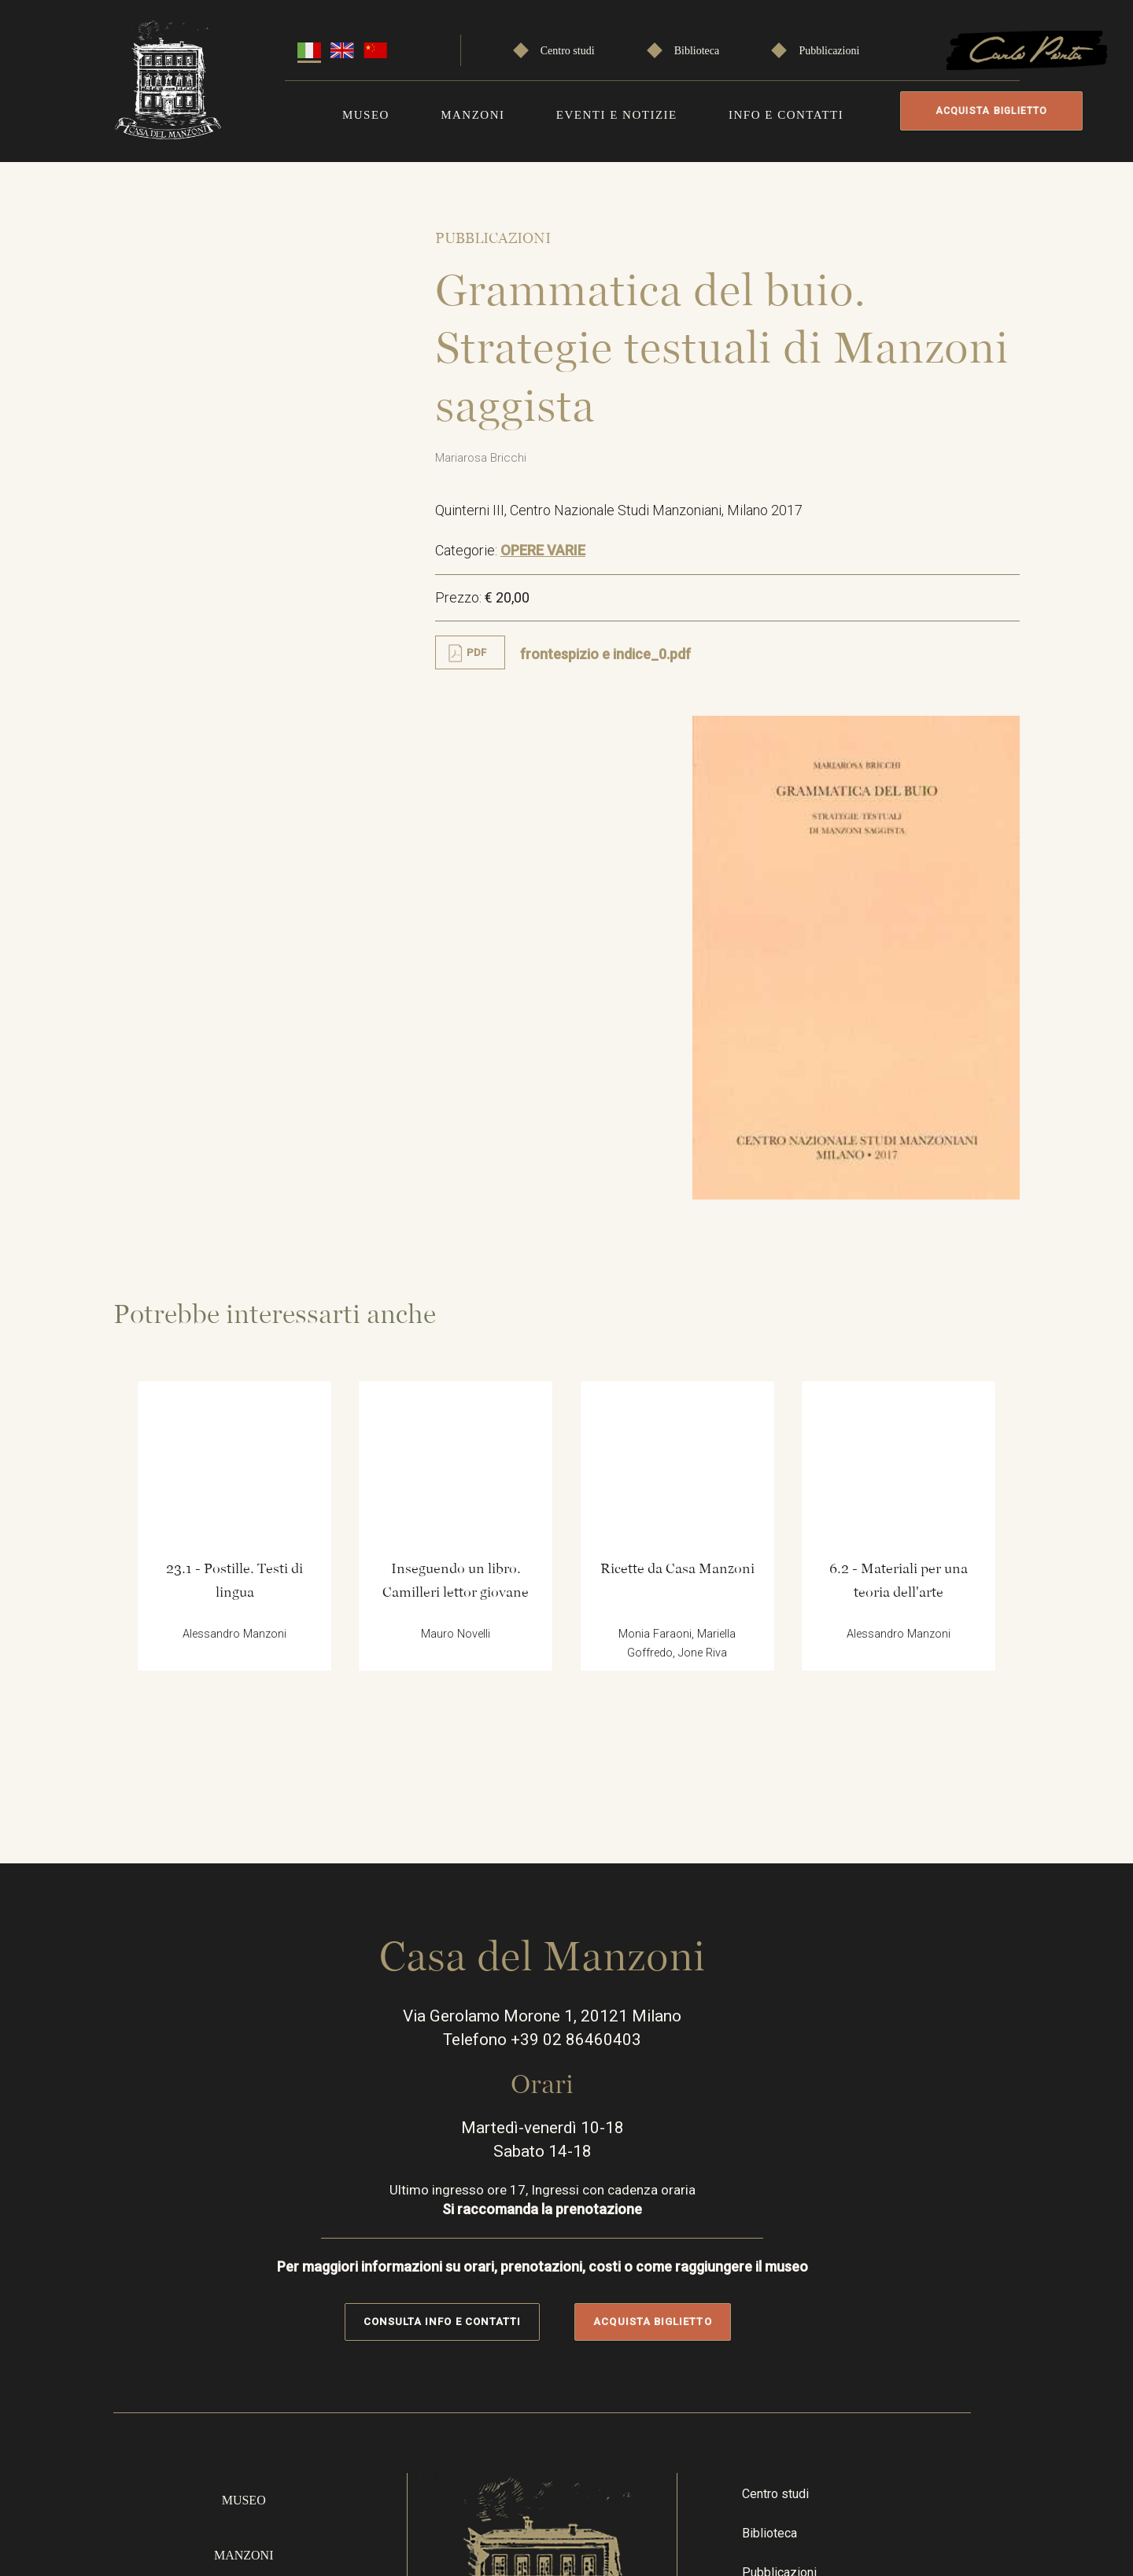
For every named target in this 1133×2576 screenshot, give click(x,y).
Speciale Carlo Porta (837, 2194)
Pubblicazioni (829, 48)
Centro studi (568, 48)
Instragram (849, 2319)
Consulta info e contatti (466, 1894)
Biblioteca (697, 48)
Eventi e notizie (616, 112)
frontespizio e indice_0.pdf (623, 671)
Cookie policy (958, 2504)
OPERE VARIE (561, 568)
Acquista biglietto (985, 110)
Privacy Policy (958, 2447)
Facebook (803, 2319)
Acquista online (264, 2307)
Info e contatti (786, 112)
